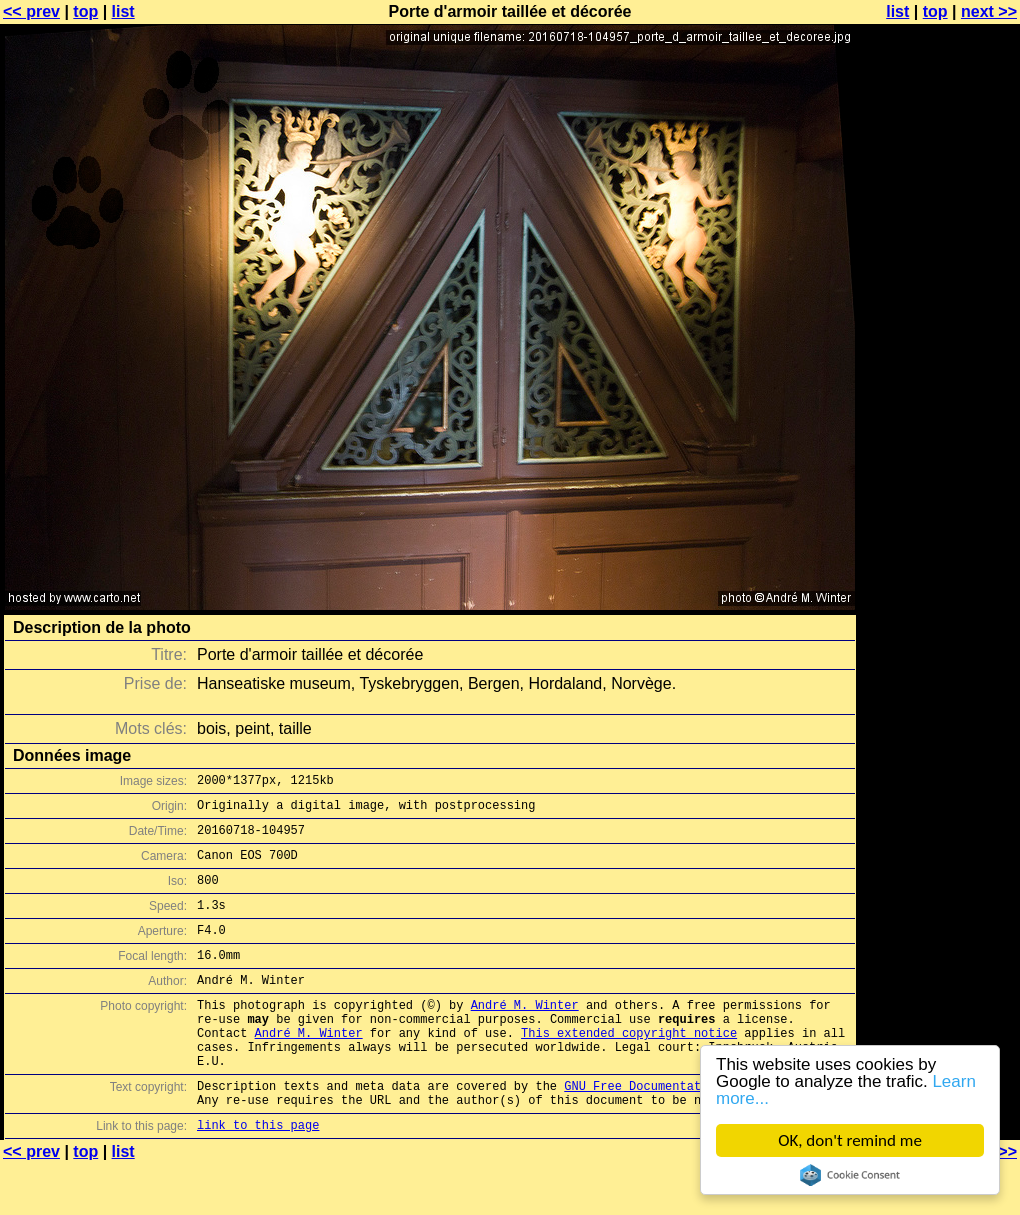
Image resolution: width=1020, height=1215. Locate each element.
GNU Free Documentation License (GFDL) (697, 1130)
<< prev (31, 11)
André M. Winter (525, 1034)
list (123, 11)
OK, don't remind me (850, 1140)
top (85, 11)
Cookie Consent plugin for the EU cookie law (850, 1175)
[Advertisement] (939, 495)
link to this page (258, 1175)
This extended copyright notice (629, 1068)
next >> (989, 11)
